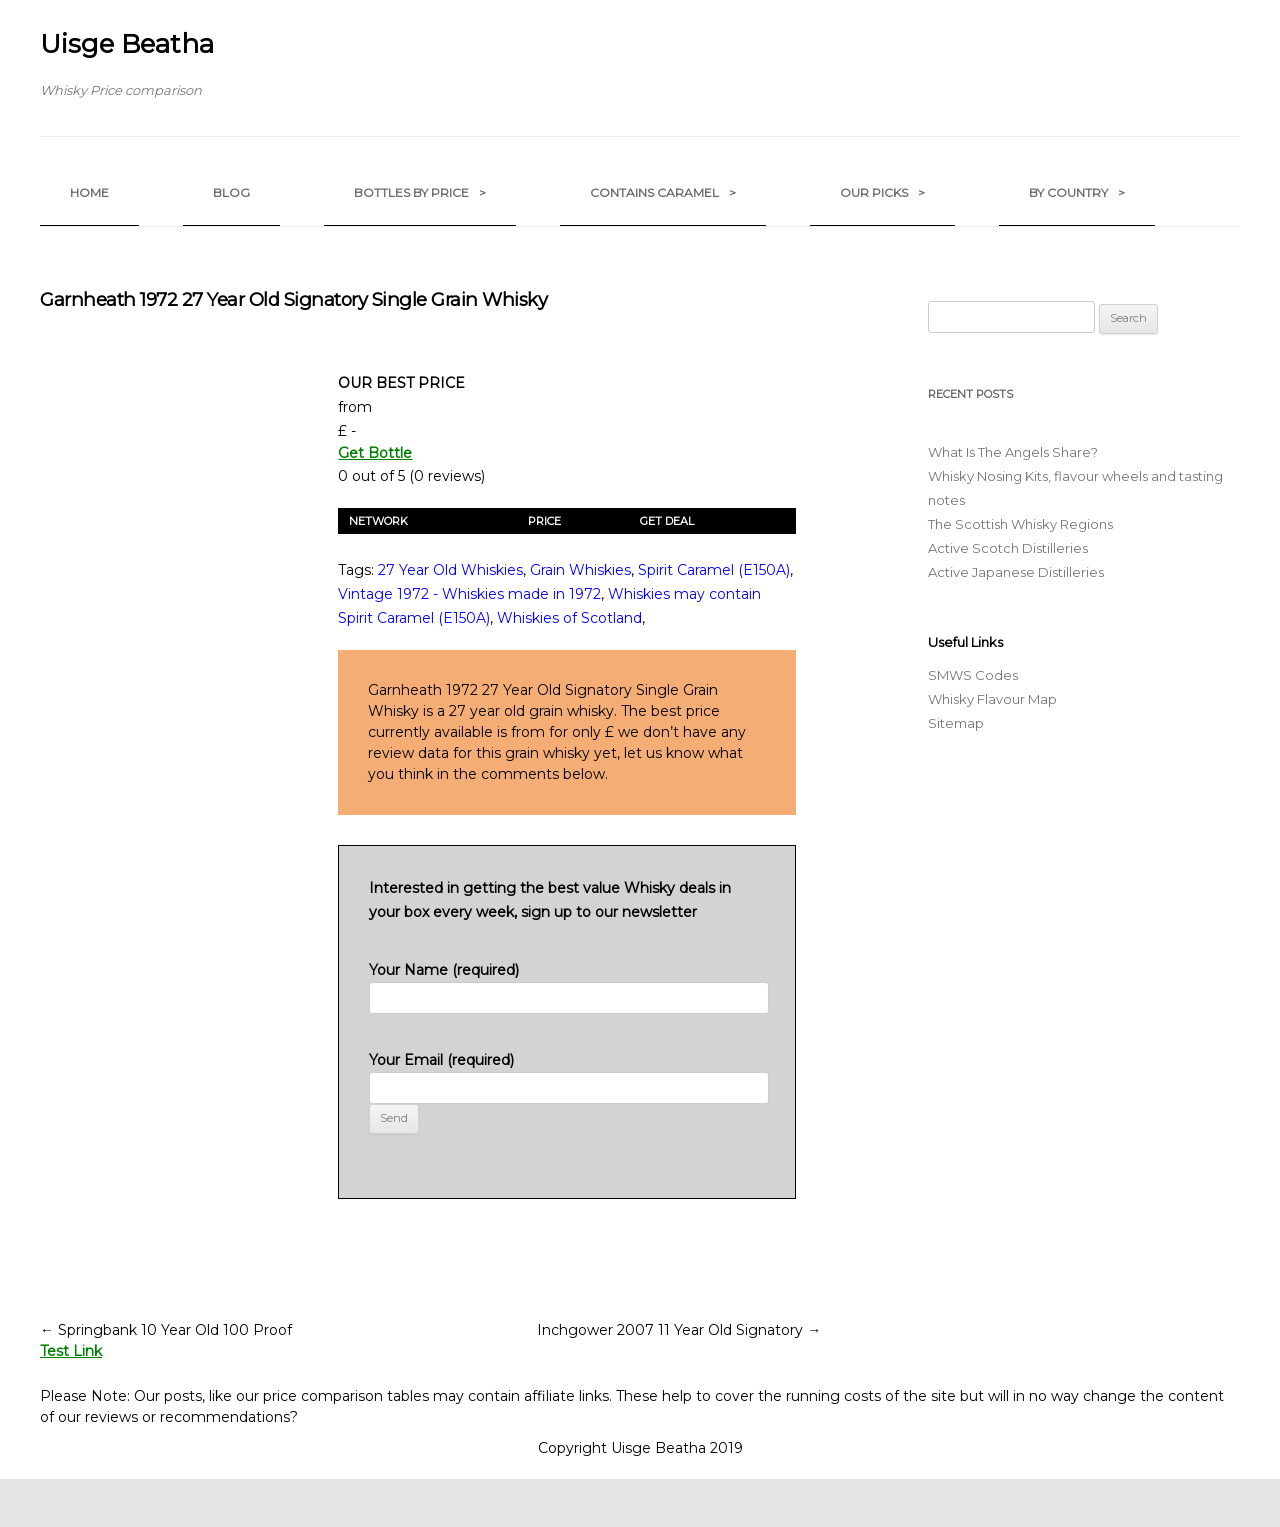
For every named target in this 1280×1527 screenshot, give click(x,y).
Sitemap (956, 723)
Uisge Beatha (127, 44)
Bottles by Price (420, 192)
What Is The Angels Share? (1013, 452)
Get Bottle (375, 453)
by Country (1077, 192)
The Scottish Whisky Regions (1020, 524)
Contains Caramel (663, 192)
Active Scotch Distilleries (1008, 548)
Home (89, 192)
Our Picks (882, 192)
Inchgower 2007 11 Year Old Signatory (679, 1330)
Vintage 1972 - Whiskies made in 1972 (469, 594)
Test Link (71, 1351)
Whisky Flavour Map (992, 699)
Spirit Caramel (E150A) (714, 570)
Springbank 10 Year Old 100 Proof (166, 1330)
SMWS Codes (973, 675)
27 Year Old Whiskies (450, 570)
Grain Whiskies (580, 570)
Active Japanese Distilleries (1016, 572)
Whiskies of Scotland (569, 618)
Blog (231, 192)
